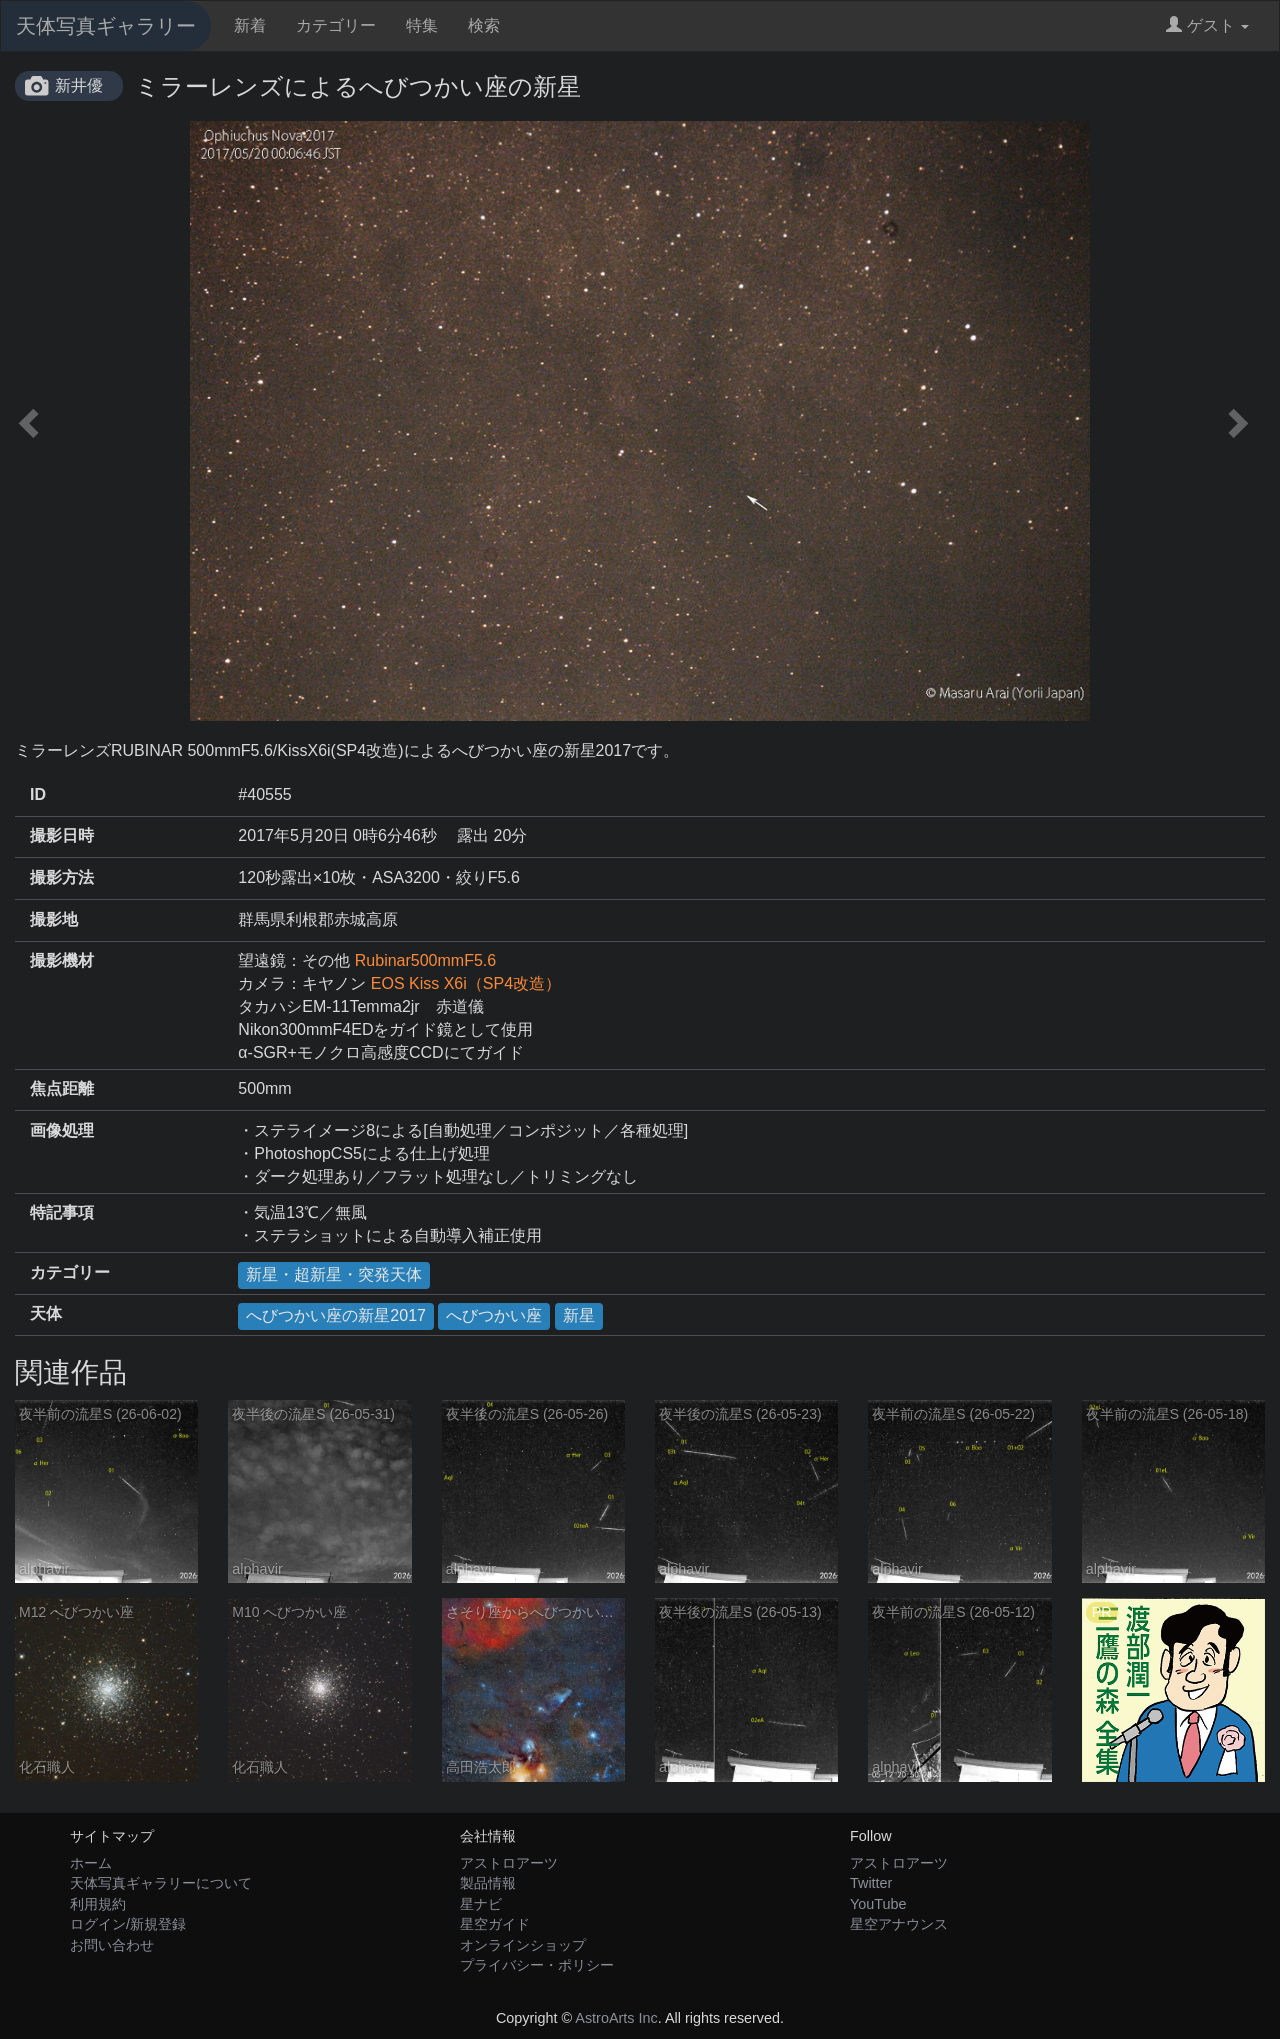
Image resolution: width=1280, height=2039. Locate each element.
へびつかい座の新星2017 (336, 1315)
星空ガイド (495, 1924)
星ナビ (481, 1904)
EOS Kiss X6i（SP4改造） (466, 983)
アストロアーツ (509, 1863)
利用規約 (98, 1904)
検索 (484, 25)
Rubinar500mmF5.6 (425, 960)
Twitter (871, 1883)
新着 (250, 25)
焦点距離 (62, 1088)
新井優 (79, 85)
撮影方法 (62, 877)
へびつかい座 (494, 1315)
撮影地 (54, 919)
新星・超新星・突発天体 (334, 1274)
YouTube (878, 1904)
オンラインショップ (523, 1945)
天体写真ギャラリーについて (161, 1883)
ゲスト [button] (1207, 25)
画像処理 (62, 1130)
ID (38, 794)
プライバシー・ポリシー (537, 1965)
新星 (579, 1315)
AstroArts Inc (616, 2018)
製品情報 (488, 1883)
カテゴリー (336, 25)
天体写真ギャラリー (106, 26)
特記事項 (62, 1212)
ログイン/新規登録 (128, 1924)
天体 (46, 1313)
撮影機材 (62, 960)
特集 (422, 25)
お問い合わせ (112, 1945)
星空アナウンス (899, 1924)
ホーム (91, 1863)
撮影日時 (62, 835)
